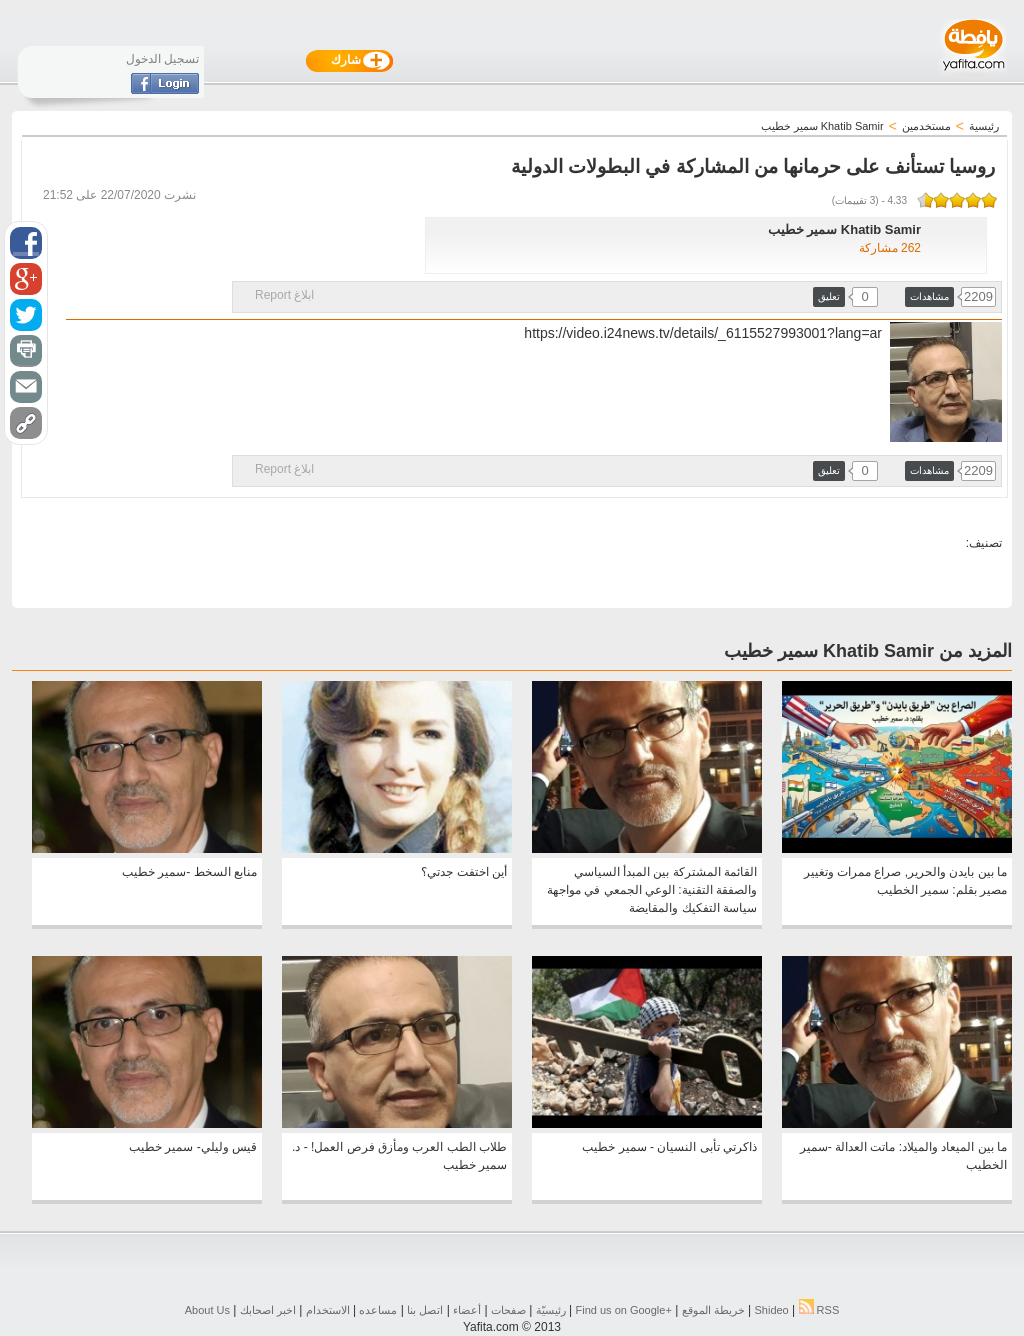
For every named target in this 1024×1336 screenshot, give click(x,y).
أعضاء (467, 1310)
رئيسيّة (551, 1310)
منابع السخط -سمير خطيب (189, 872)
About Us (207, 1310)
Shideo (771, 1310)
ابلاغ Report (284, 295)
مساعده (378, 1310)
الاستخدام (328, 1310)
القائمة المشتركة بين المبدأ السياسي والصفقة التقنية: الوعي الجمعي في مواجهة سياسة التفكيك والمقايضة (652, 890)
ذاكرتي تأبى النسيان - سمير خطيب (669, 1147)
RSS (819, 1310)
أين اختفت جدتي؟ (464, 872)
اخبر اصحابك (268, 1310)
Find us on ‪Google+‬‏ (624, 1310)
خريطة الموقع (713, 1310)
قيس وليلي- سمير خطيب (193, 1147)
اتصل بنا (425, 1310)
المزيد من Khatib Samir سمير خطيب (868, 651)
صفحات (508, 1310)
